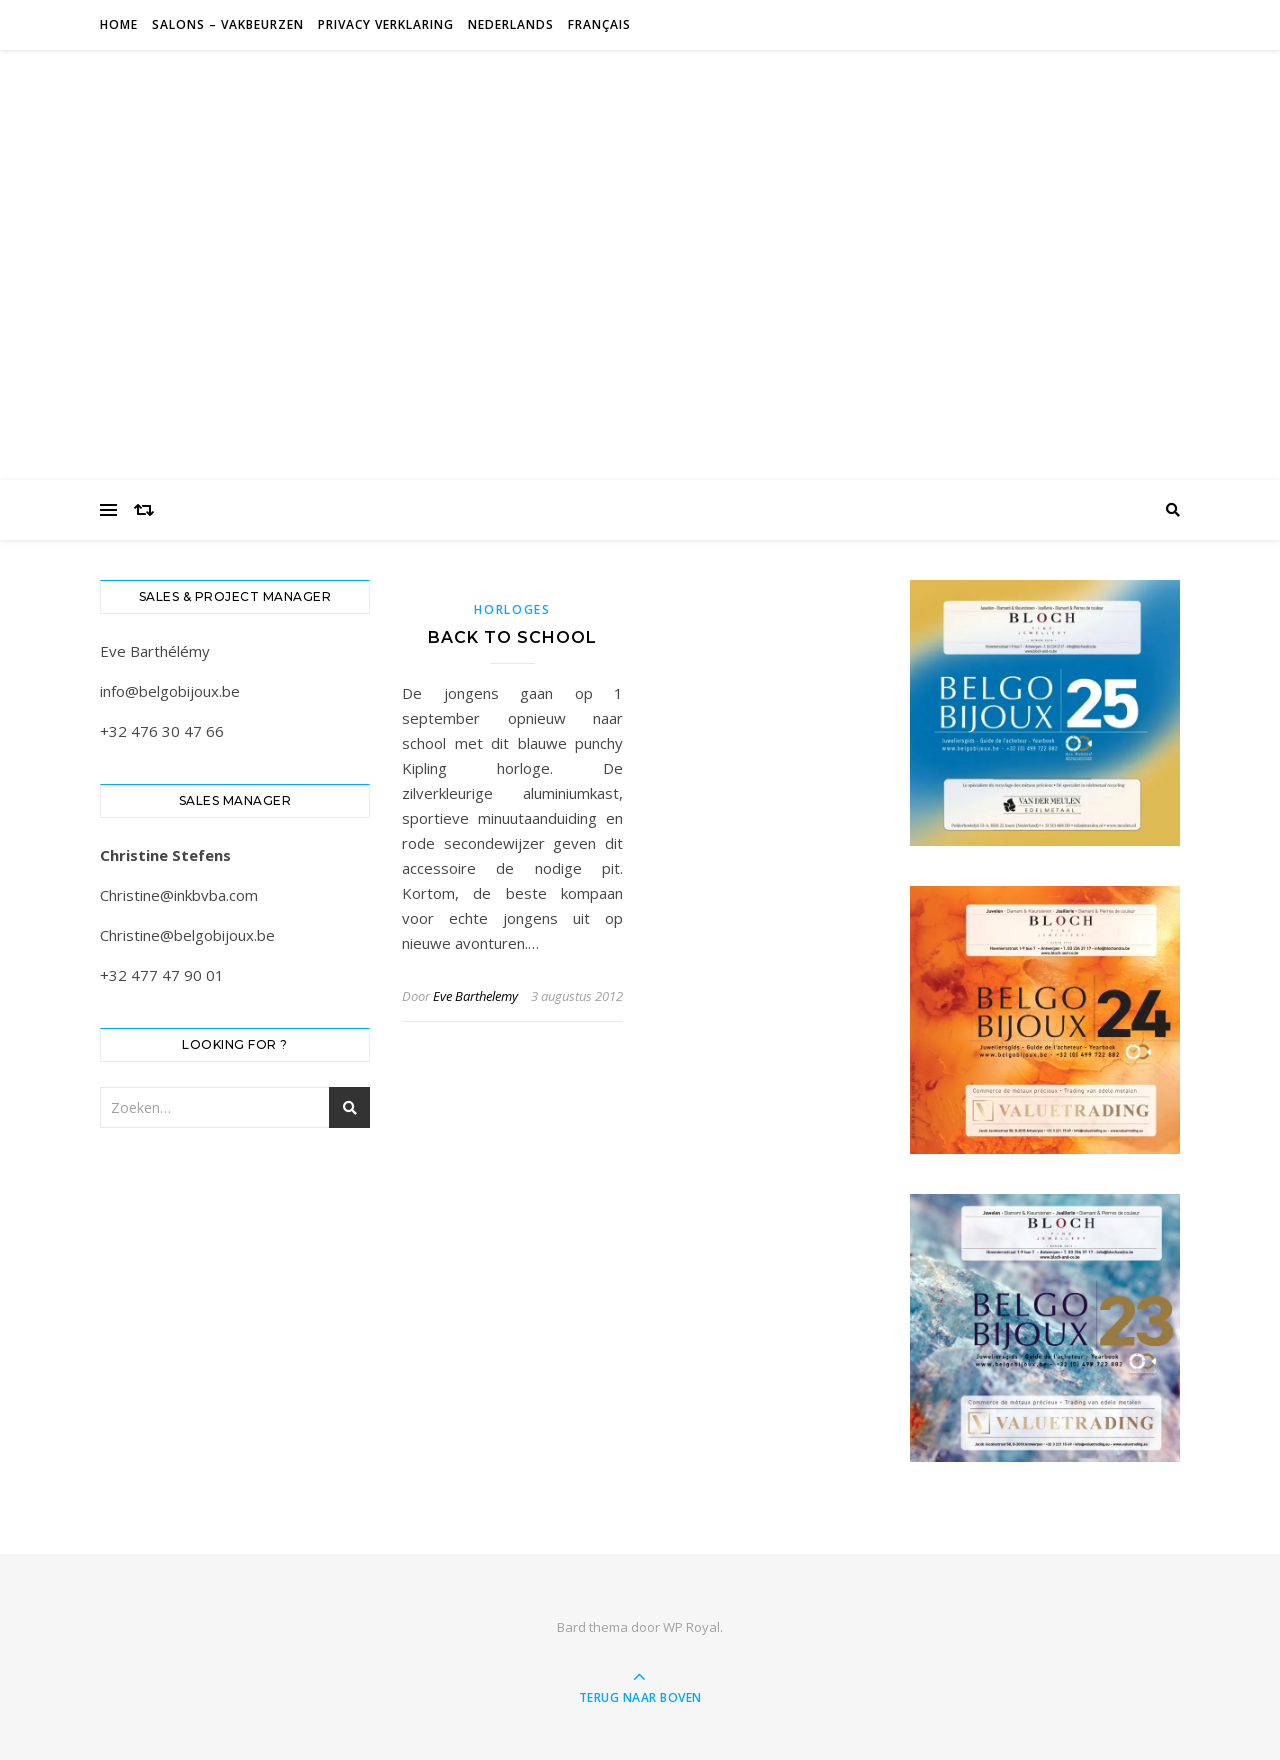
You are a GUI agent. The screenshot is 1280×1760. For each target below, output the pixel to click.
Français (599, 24)
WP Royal (691, 1627)
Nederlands (511, 24)
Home (119, 24)
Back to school (512, 637)
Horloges (512, 609)
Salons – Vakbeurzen (228, 24)
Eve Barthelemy (475, 996)
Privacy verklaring (386, 24)
